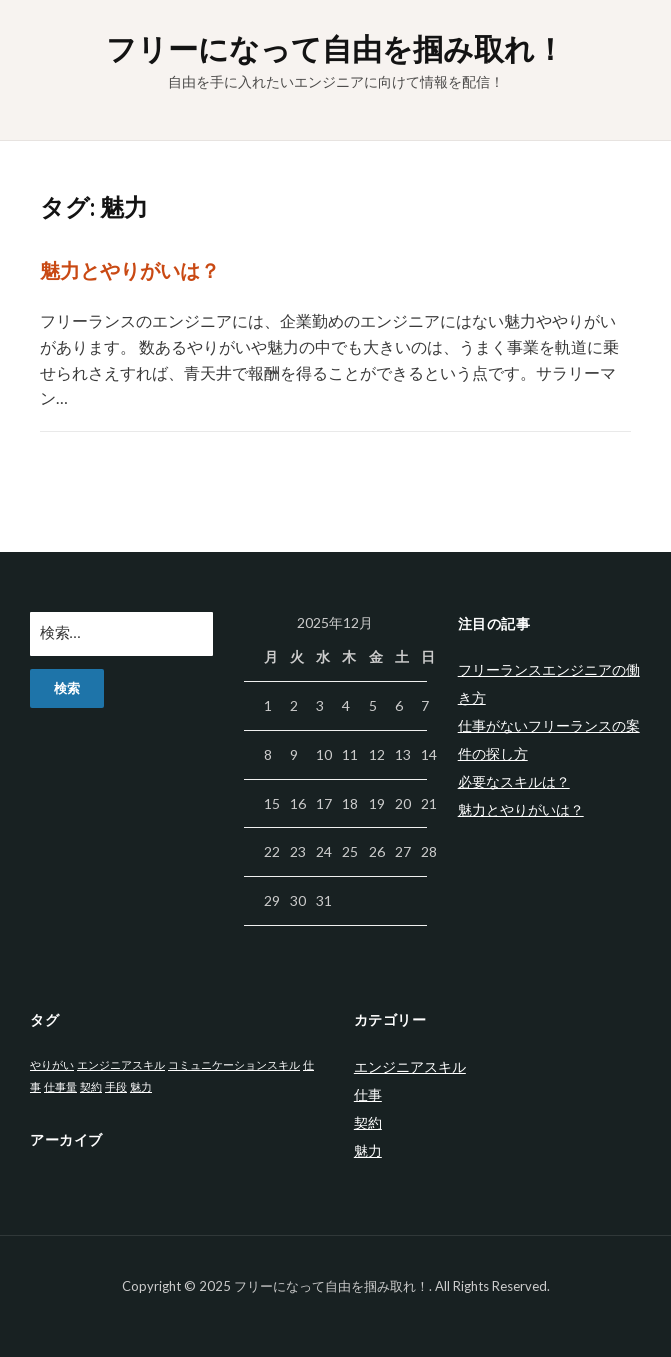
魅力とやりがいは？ (130, 270)
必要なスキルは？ (514, 781)
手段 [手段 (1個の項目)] (116, 1086)
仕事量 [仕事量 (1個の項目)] (60, 1086)
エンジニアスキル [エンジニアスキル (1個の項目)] (121, 1064)
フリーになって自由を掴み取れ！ (335, 48)
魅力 (368, 1150)
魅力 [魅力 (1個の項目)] (141, 1086)
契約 (368, 1122)
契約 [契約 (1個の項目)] (91, 1086)
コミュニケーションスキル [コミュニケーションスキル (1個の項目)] (234, 1064)
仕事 (368, 1094)
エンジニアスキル (410, 1066)
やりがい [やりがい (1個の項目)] (52, 1064)
